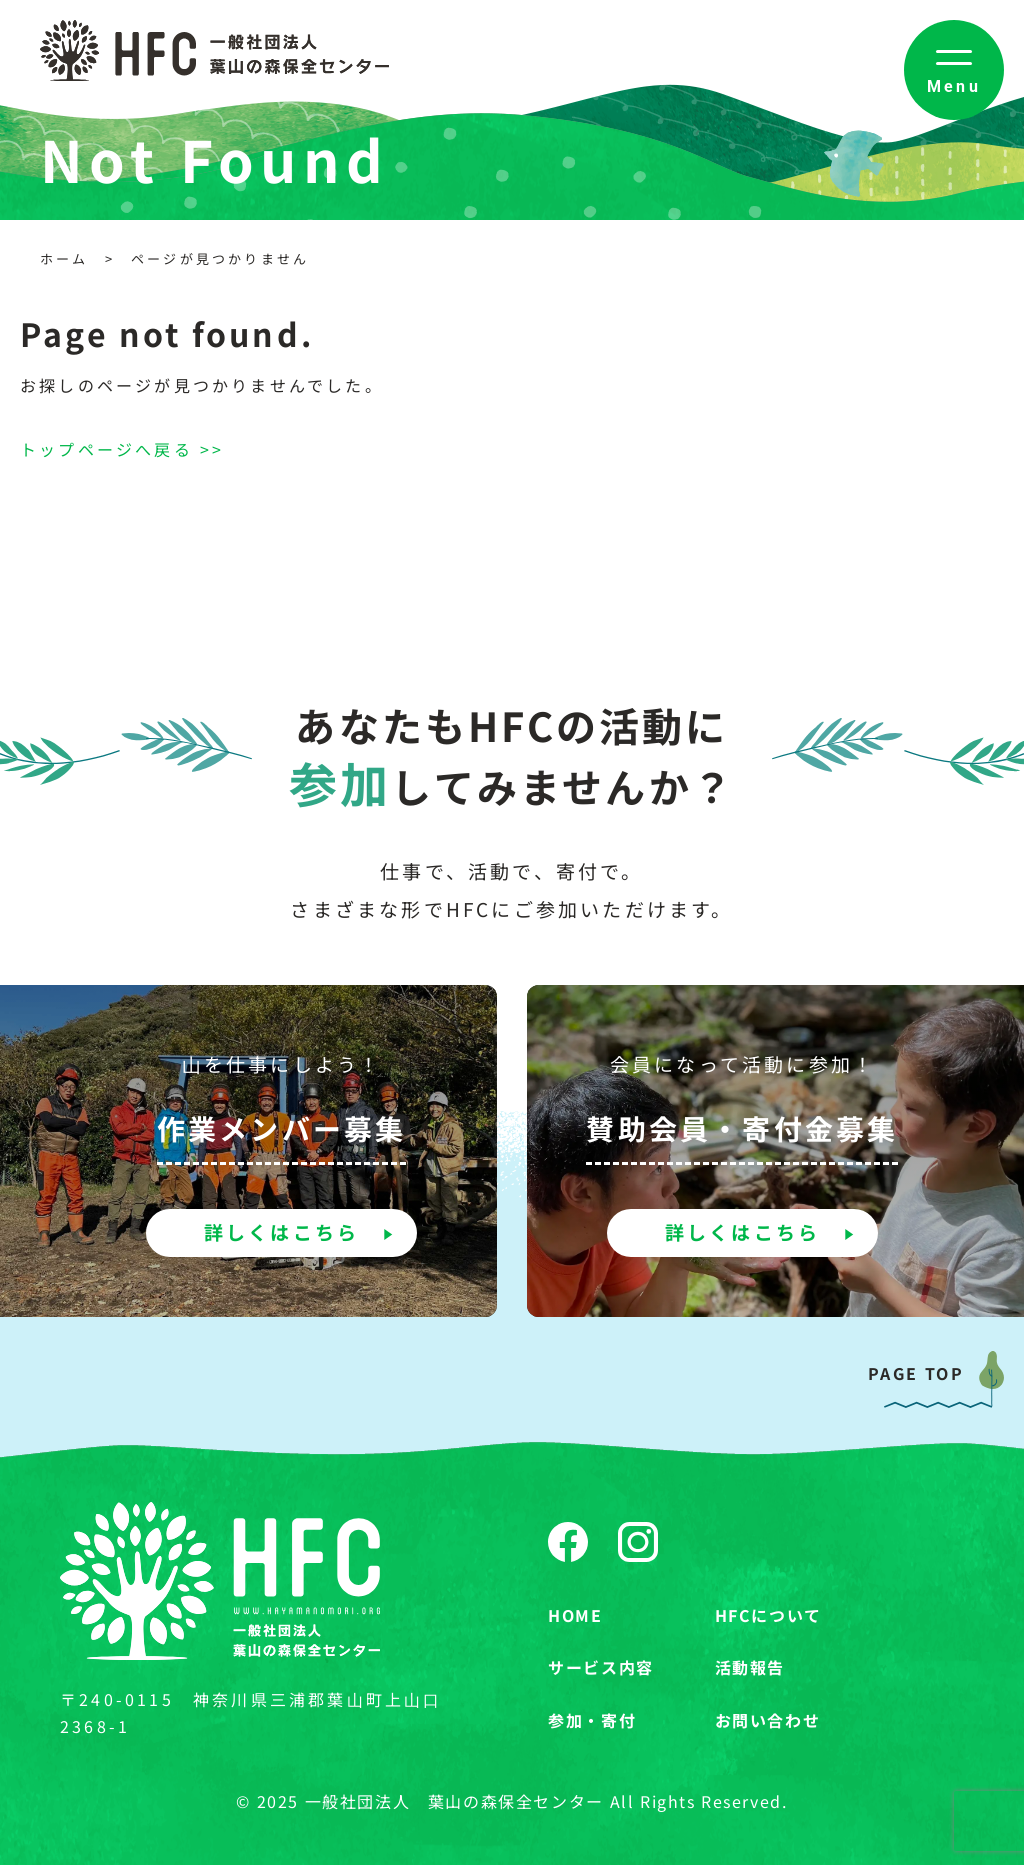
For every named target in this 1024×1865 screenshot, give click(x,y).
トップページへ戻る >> (122, 449)
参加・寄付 (592, 1720)
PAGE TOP (916, 1373)
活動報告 (750, 1667)
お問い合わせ (768, 1720)
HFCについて (768, 1615)
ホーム (64, 258)
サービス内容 (601, 1667)
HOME (575, 1615)
